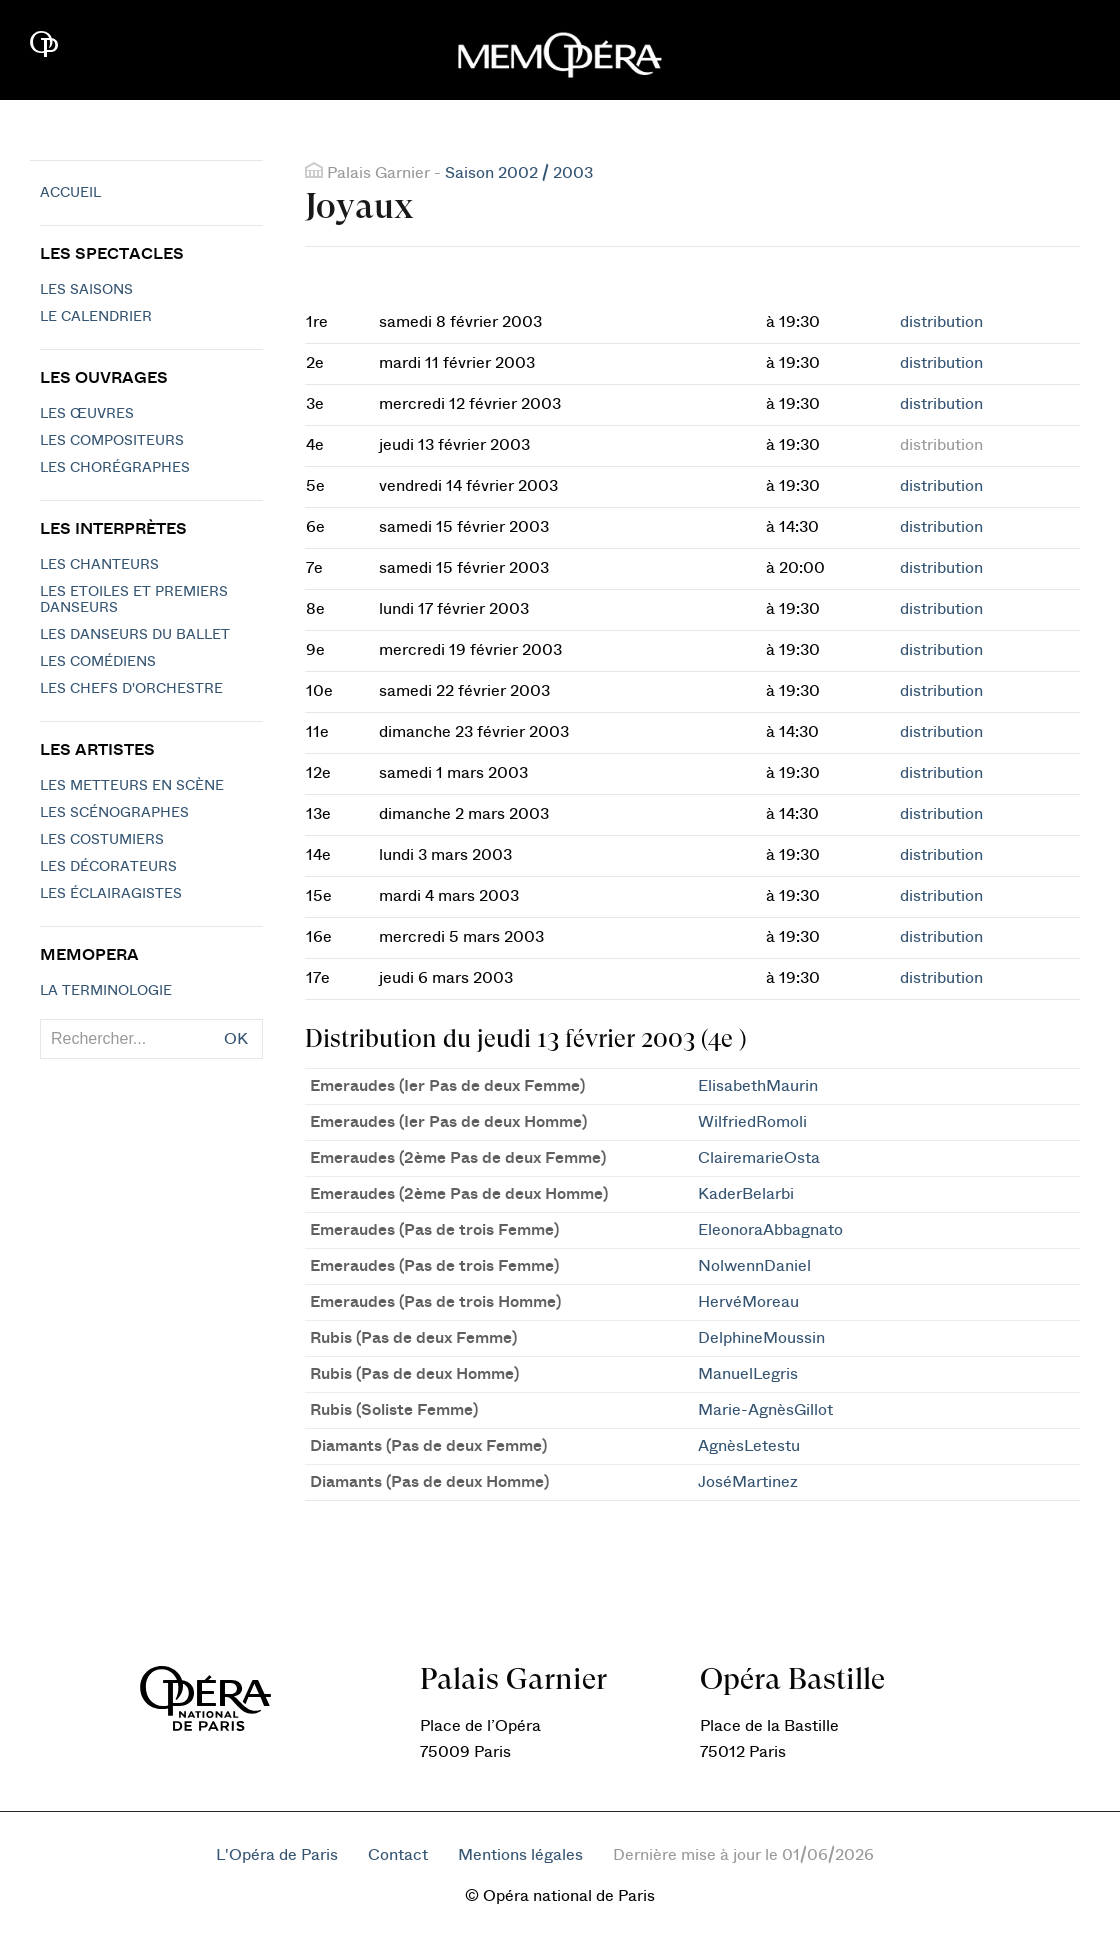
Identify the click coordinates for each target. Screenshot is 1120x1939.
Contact (398, 1855)
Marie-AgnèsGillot (765, 1410)
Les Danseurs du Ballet (135, 635)
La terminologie (106, 991)
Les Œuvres (87, 414)
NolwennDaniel (754, 1266)
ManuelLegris (748, 1374)
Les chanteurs (99, 565)
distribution (941, 322)
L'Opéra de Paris (277, 1855)
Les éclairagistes (111, 894)
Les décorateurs (108, 867)
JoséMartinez (748, 1482)
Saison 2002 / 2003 (519, 173)
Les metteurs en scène (132, 786)
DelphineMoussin (761, 1338)
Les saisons (86, 290)
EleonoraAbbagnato (770, 1230)
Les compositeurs (112, 441)
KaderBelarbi (746, 1194)
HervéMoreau (748, 1302)
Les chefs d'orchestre (131, 689)
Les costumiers (102, 840)
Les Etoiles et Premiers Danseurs (134, 600)
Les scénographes (114, 813)
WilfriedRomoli (752, 1122)
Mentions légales (520, 1855)
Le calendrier (96, 317)
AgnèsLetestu (749, 1446)
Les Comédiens (98, 662)
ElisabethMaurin (758, 1086)
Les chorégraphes (115, 468)
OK (236, 1039)
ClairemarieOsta (759, 1158)
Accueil (70, 193)
